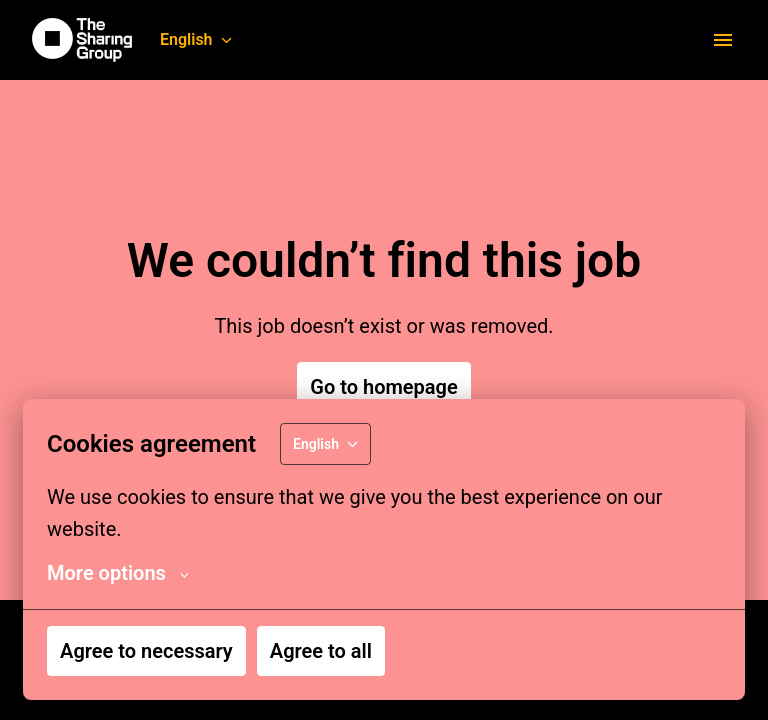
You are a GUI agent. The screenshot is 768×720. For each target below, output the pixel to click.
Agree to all (321, 651)
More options (118, 573)
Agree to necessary (146, 651)
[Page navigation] (723, 40)
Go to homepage (383, 387)
